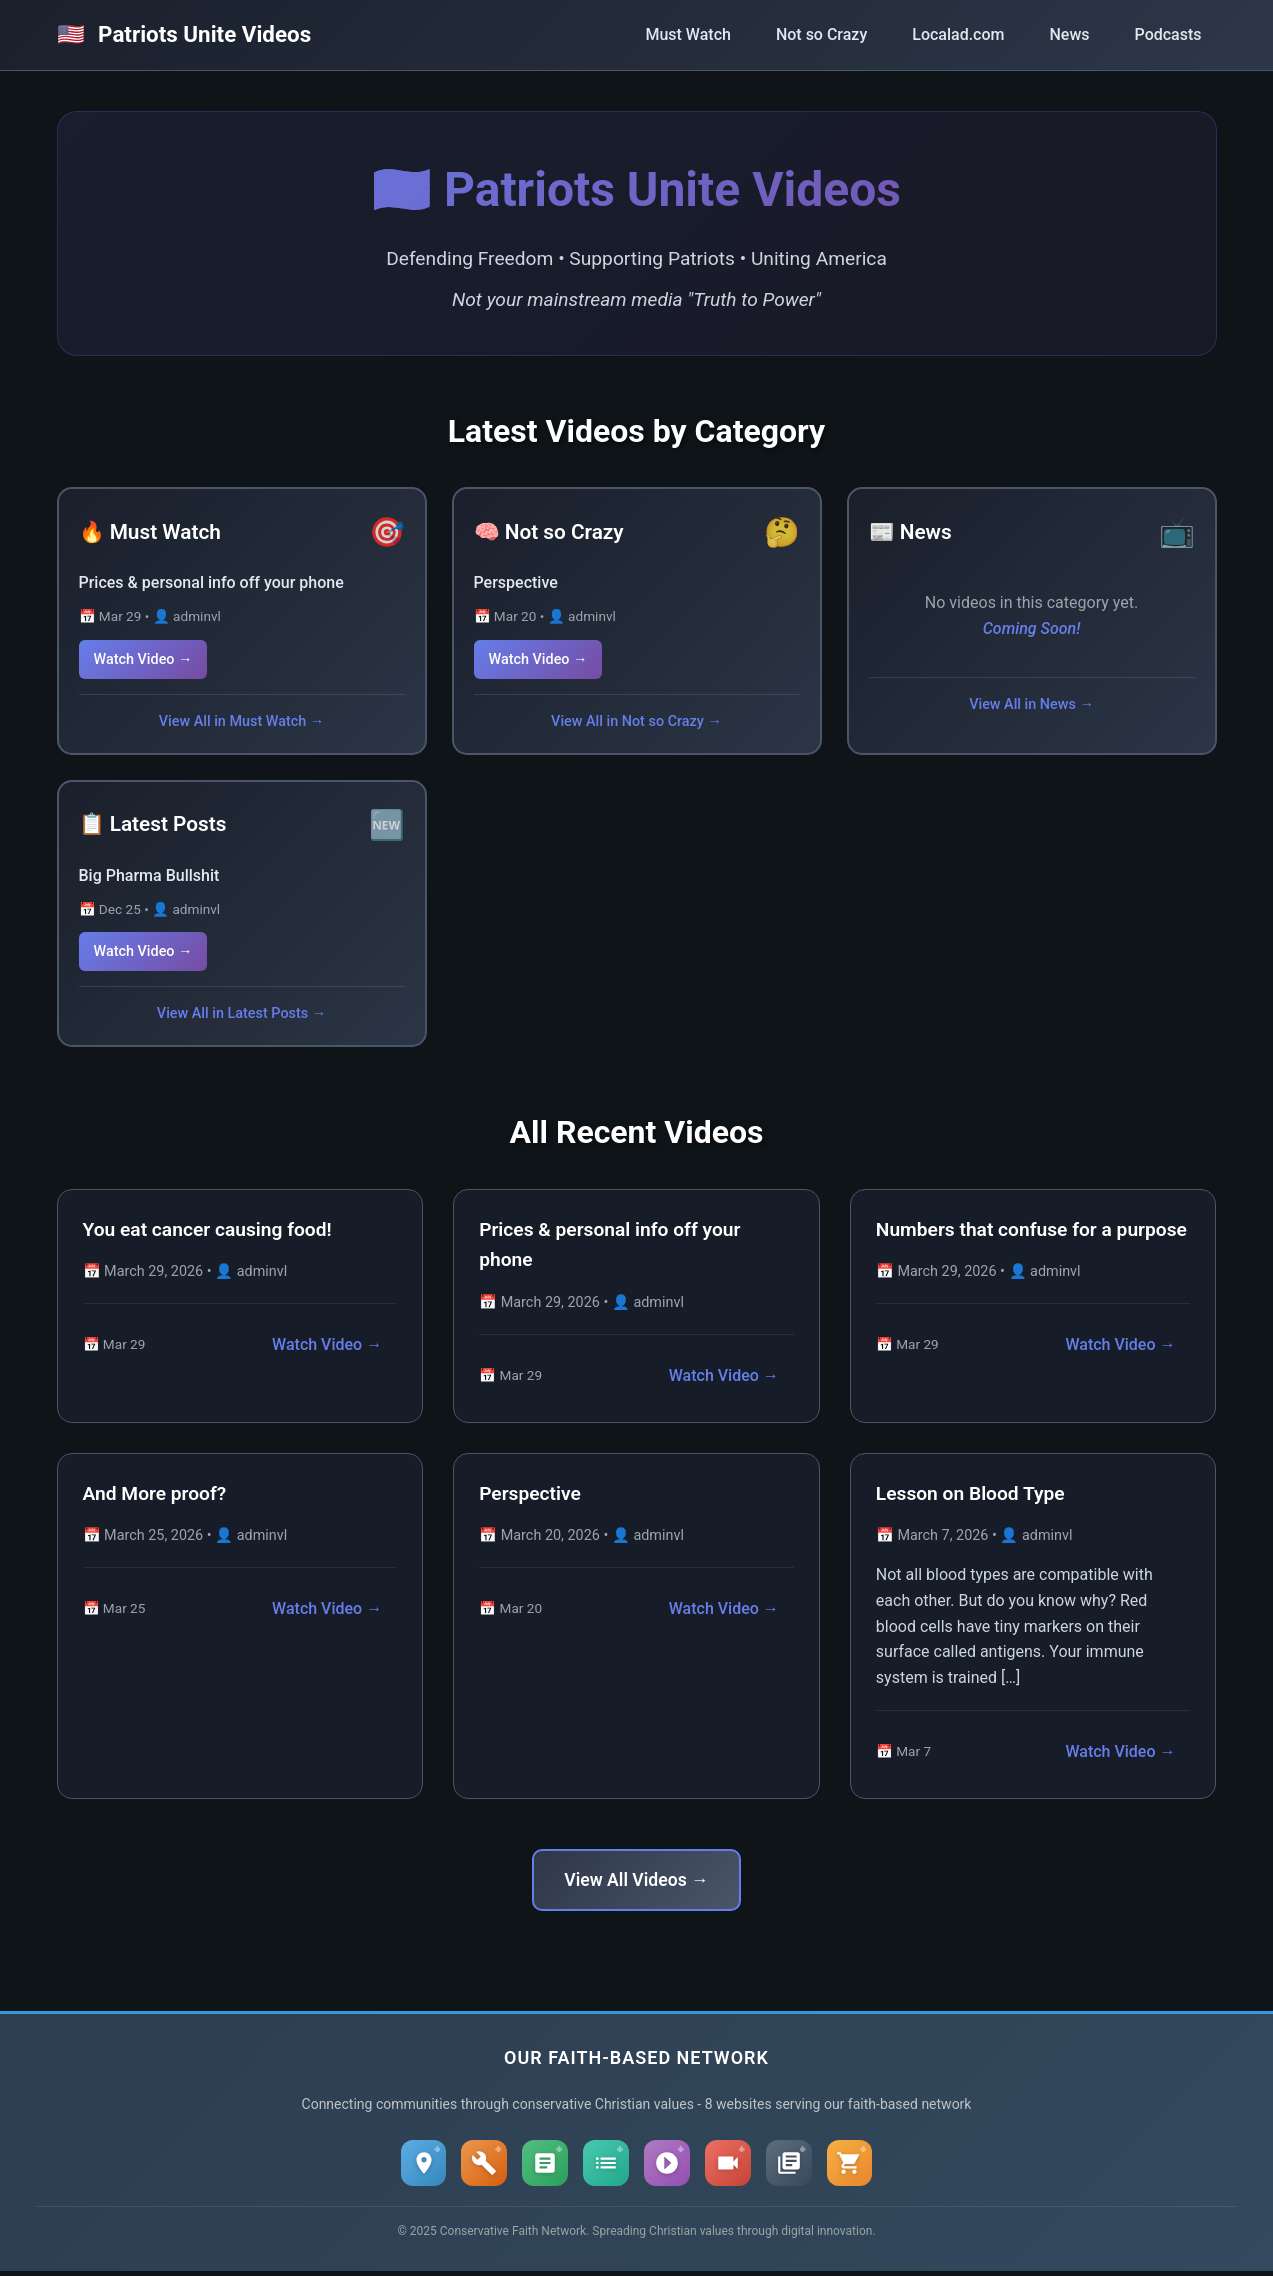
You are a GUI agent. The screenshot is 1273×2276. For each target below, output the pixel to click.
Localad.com (958, 34)
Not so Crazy (821, 34)
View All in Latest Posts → (241, 1013)
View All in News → (1031, 704)
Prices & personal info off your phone (211, 582)
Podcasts (1168, 34)
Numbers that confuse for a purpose (1031, 1229)
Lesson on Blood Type (970, 1493)
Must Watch (687, 34)
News (1069, 34)
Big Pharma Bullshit (149, 875)
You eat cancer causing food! (207, 1229)
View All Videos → (636, 1880)
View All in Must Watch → (241, 721)
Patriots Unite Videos (184, 34)
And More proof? (155, 1493)
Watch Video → (143, 659)
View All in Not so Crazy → (636, 721)
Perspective (516, 582)
